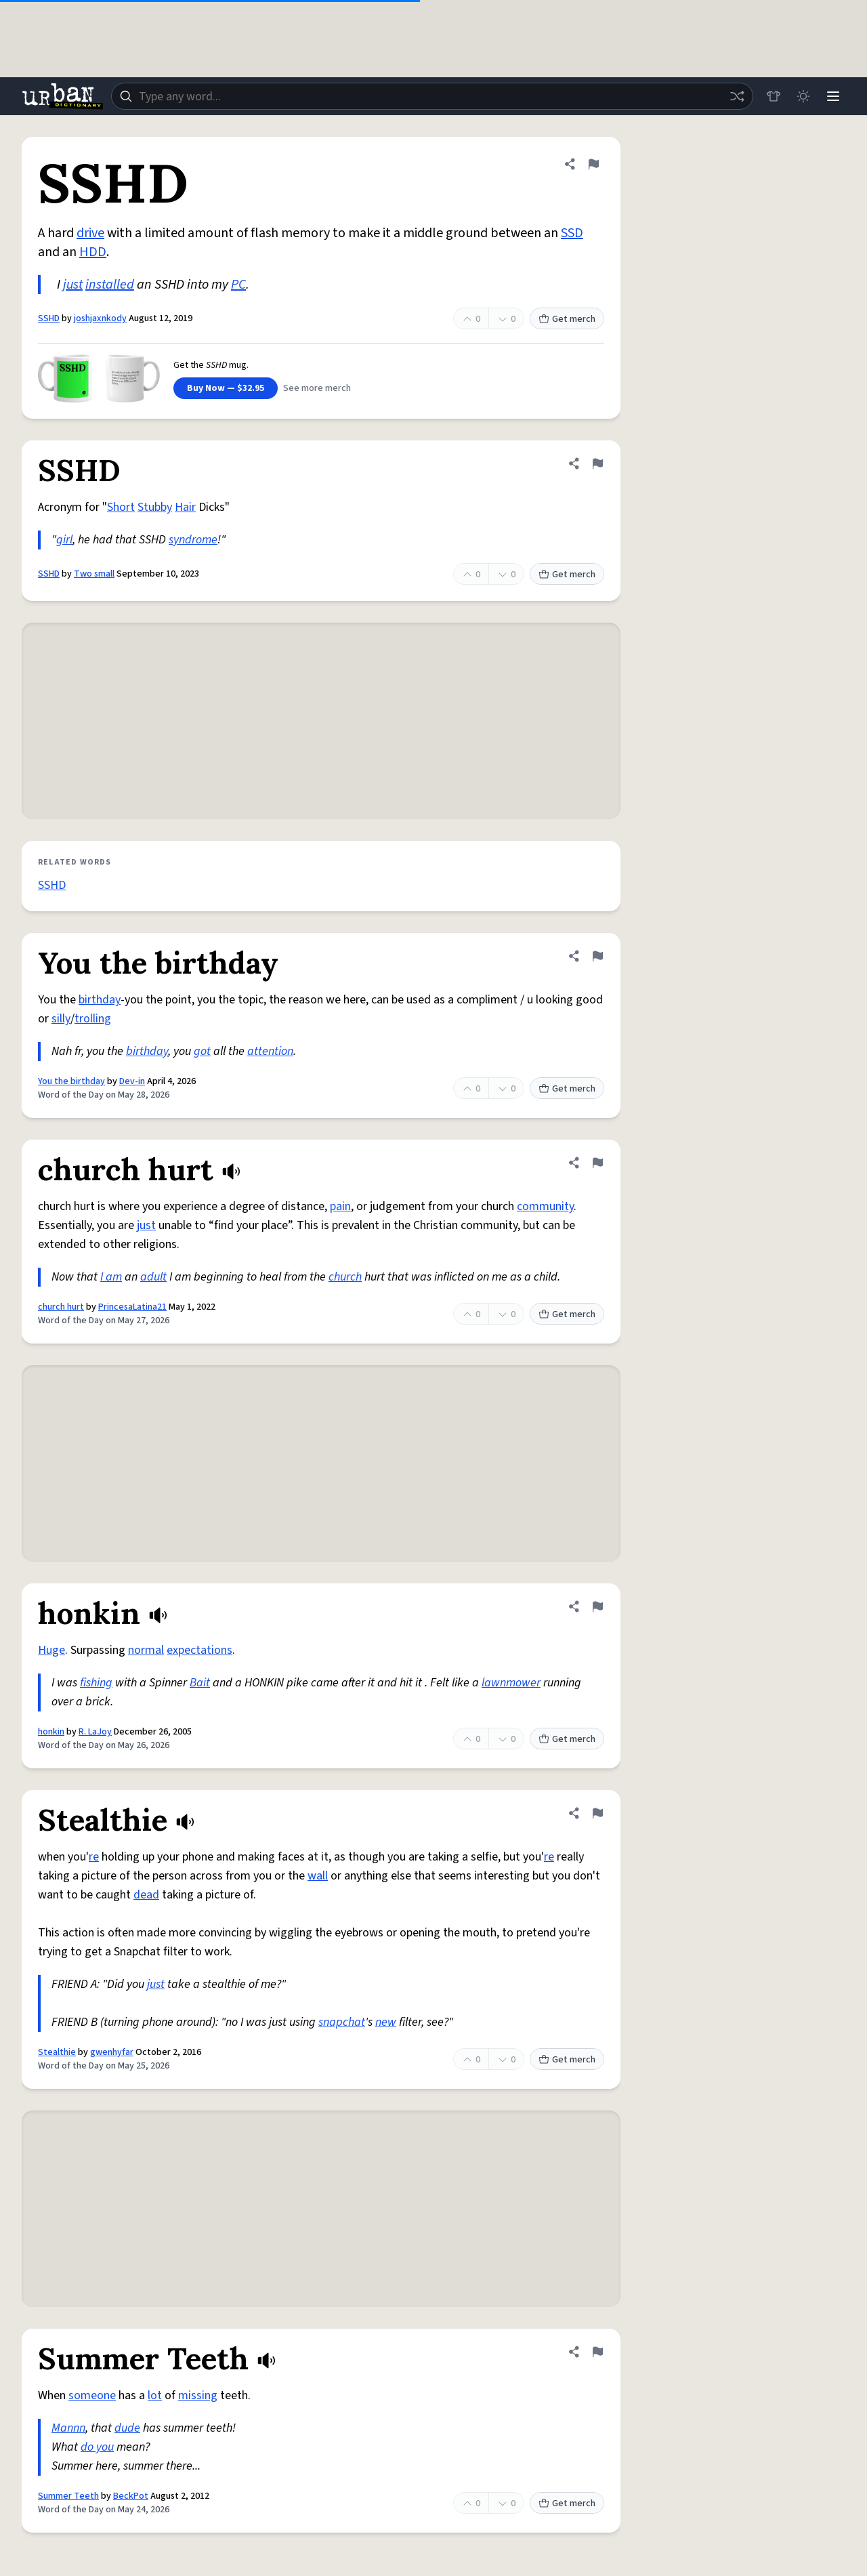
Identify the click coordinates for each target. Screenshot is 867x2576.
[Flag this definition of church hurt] (597, 1162)
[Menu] (833, 96)
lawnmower (511, 1682)
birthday (100, 999)
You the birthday (71, 1081)
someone (92, 2395)
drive (90, 233)
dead (146, 1894)
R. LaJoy (95, 1732)
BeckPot (130, 2496)
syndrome (193, 539)
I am (111, 1276)
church (345, 1276)
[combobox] (432, 96)
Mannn (68, 2427)
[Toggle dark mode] (803, 96)
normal (146, 1650)
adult (153, 1276)
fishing (96, 1682)
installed (109, 284)
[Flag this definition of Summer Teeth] (597, 2352)
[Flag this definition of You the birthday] (597, 956)
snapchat (341, 2022)
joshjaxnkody (100, 318)
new (385, 2022)
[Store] (773, 96)
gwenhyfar (111, 2052)
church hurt (61, 1307)
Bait (200, 1682)
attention (270, 1051)
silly (60, 1018)
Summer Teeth (68, 2496)
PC (238, 284)
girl (64, 539)
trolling (93, 1018)
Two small (94, 574)
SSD (572, 233)
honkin (51, 1732)
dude (127, 2427)
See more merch (317, 388)
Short (121, 507)
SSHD (49, 318)
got (202, 1051)
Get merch (566, 319)
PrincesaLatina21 (132, 1307)
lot (155, 2395)
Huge (51, 1650)
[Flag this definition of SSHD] (593, 164)
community (545, 1206)
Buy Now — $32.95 (225, 388)
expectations (199, 1650)
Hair (185, 507)
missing (197, 2395)
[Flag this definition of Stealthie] (597, 1813)
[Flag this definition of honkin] (597, 1606)
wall (318, 1875)
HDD (92, 252)
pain (340, 1206)
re (94, 1856)
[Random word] (737, 96)
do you (97, 2446)
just (73, 284)
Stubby (155, 507)
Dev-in (132, 1081)
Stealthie (57, 2052)
